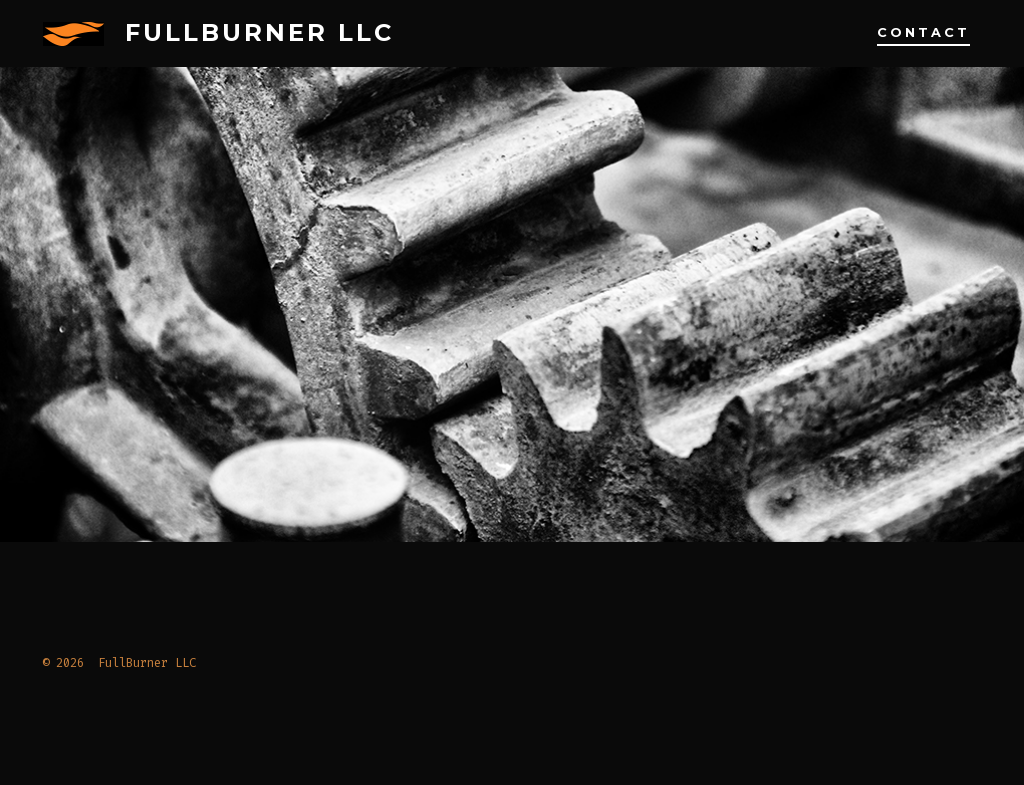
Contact (923, 32)
